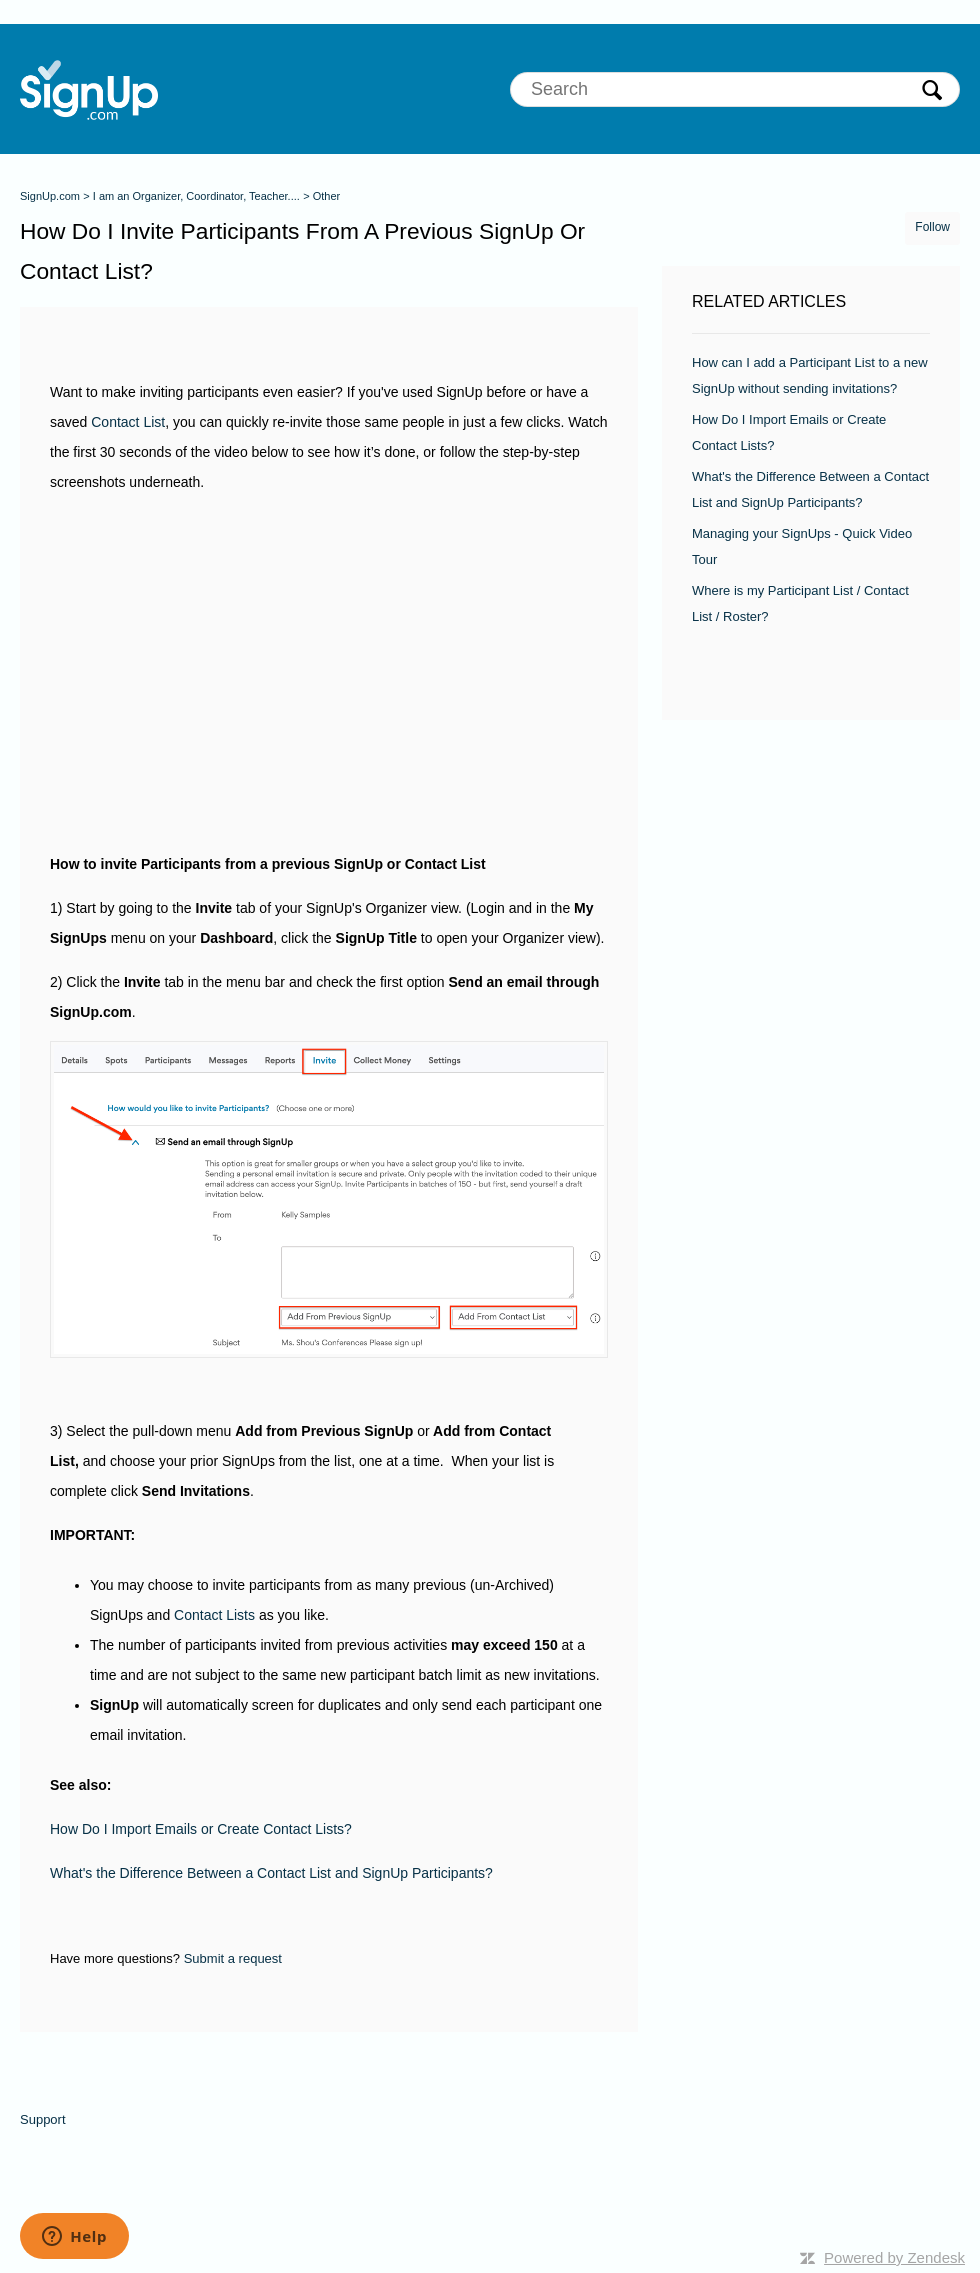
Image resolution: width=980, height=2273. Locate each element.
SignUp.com (50, 196)
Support (43, 2119)
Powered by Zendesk (894, 2257)
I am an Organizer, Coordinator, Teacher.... (196, 196)
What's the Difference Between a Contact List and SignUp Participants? (271, 1873)
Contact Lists (214, 1615)
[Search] (735, 89)
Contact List (128, 422)
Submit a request (233, 1958)
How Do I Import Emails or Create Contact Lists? (201, 1829)
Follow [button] (932, 227)
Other (327, 196)
